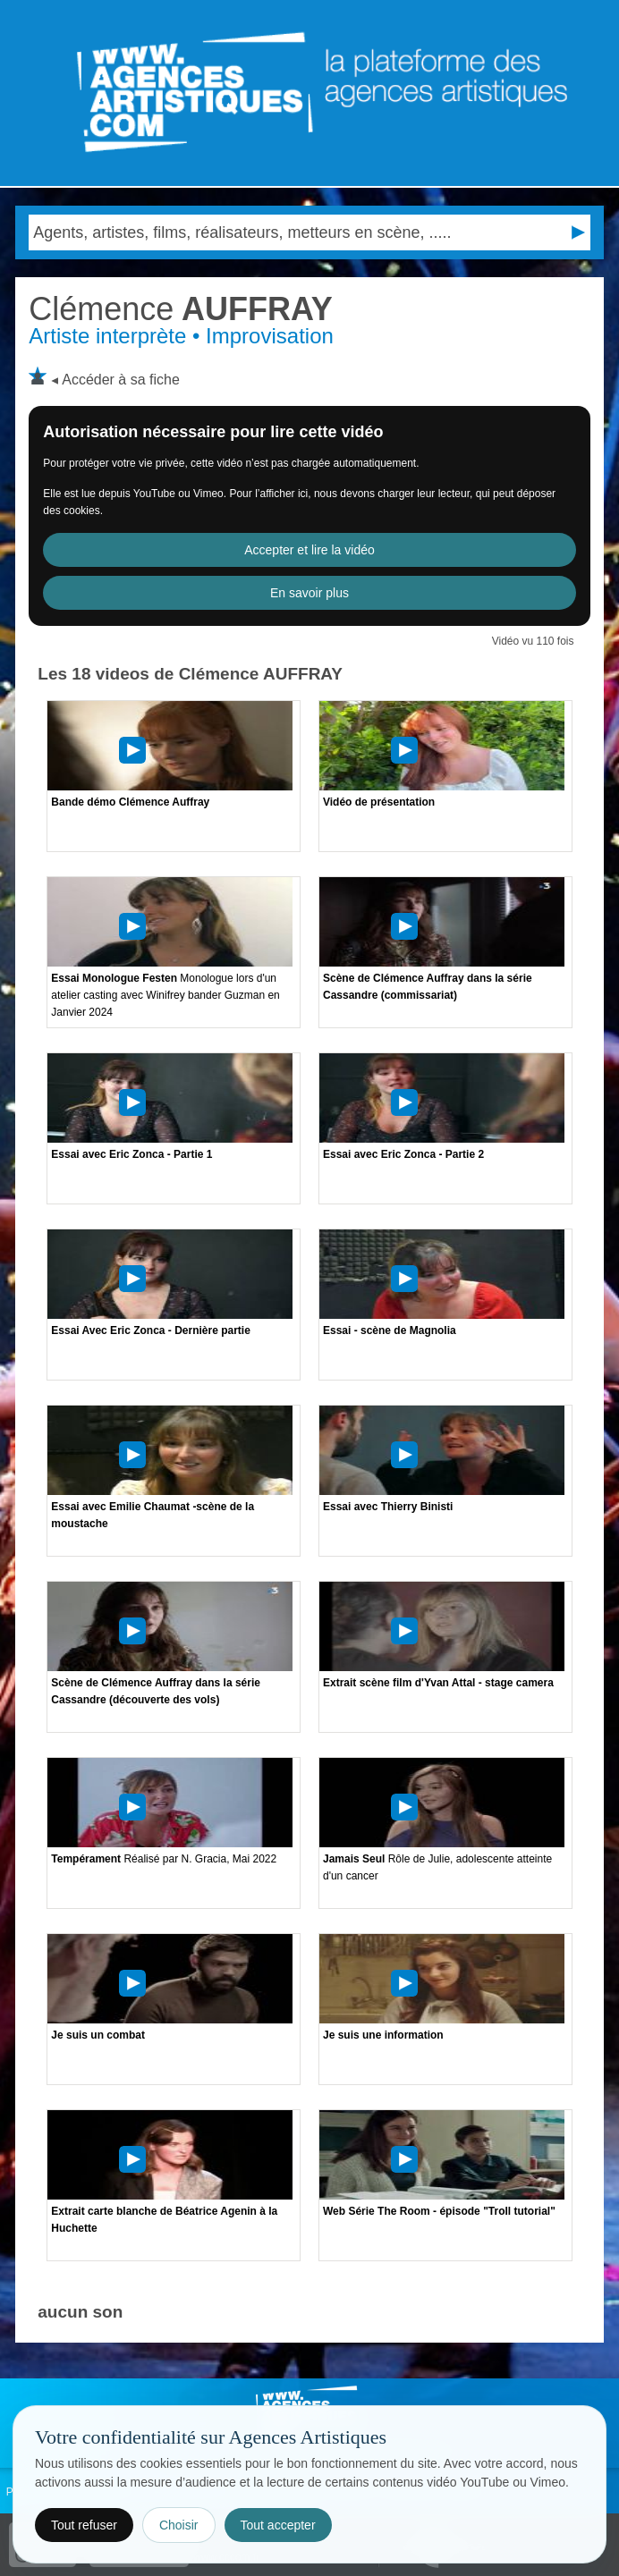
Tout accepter (278, 2525)
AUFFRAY (180, 309)
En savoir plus (309, 593)
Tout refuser (84, 2525)
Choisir (179, 2525)
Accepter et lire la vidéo (309, 550)
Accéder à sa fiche (121, 379)
